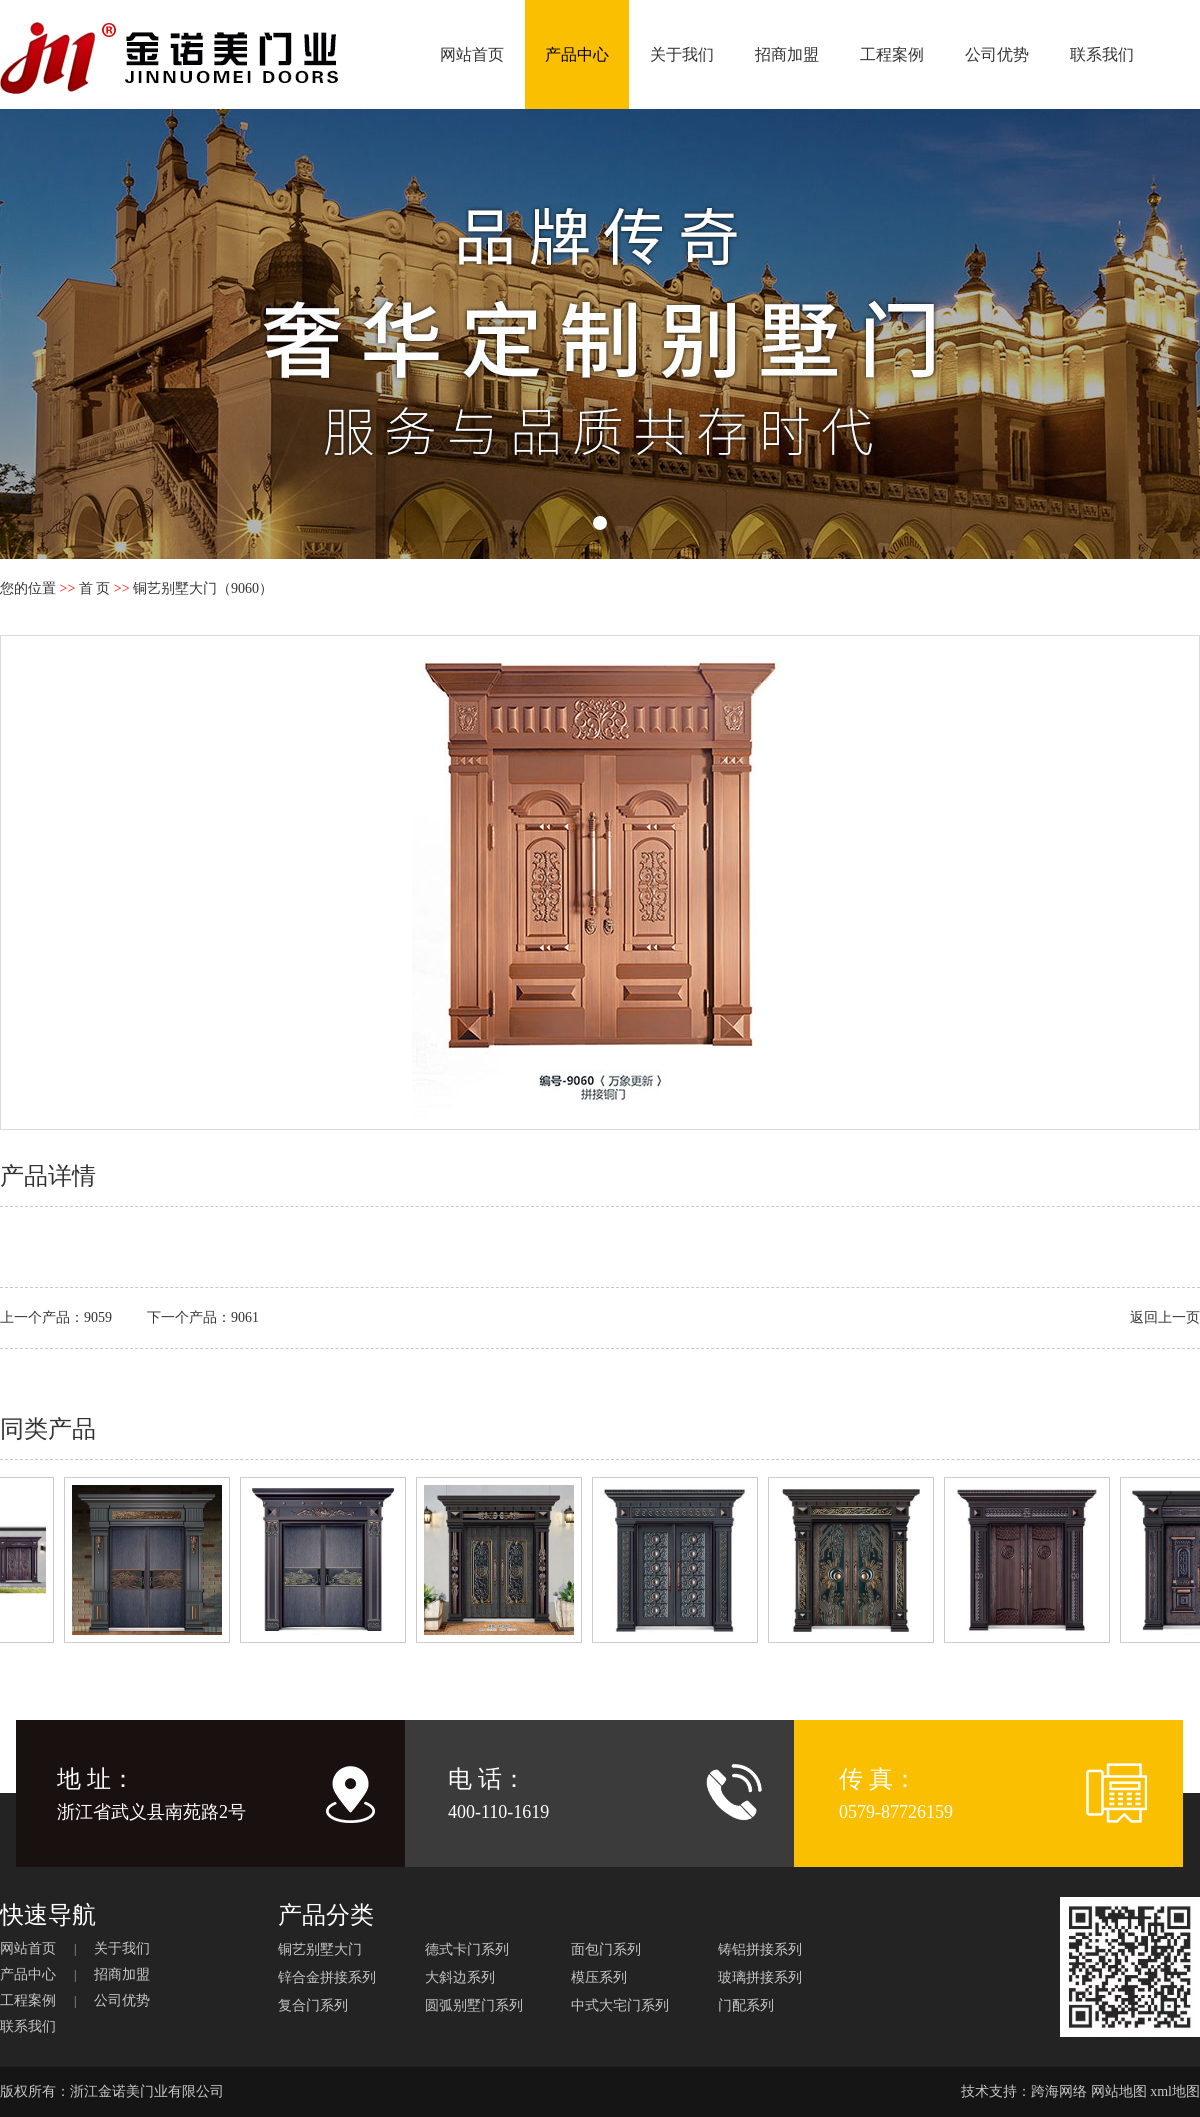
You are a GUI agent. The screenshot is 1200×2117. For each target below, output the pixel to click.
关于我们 (682, 54)
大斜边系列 (460, 1977)
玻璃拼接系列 (760, 1977)
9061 (245, 1317)
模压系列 (599, 1977)
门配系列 (746, 2005)
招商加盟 (787, 54)
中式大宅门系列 (620, 2005)
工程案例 (892, 54)
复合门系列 (313, 2005)
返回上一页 (1165, 1317)
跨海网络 (1059, 2091)
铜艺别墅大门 (320, 1949)
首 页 (95, 588)
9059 (98, 1317)
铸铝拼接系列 (760, 1949)
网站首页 (472, 54)
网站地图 (1119, 2091)
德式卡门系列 (467, 1949)
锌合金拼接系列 (327, 1977)
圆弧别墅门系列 (474, 2005)
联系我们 (1102, 54)
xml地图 (1175, 2091)
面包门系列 (606, 1949)
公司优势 (997, 54)
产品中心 (577, 54)
